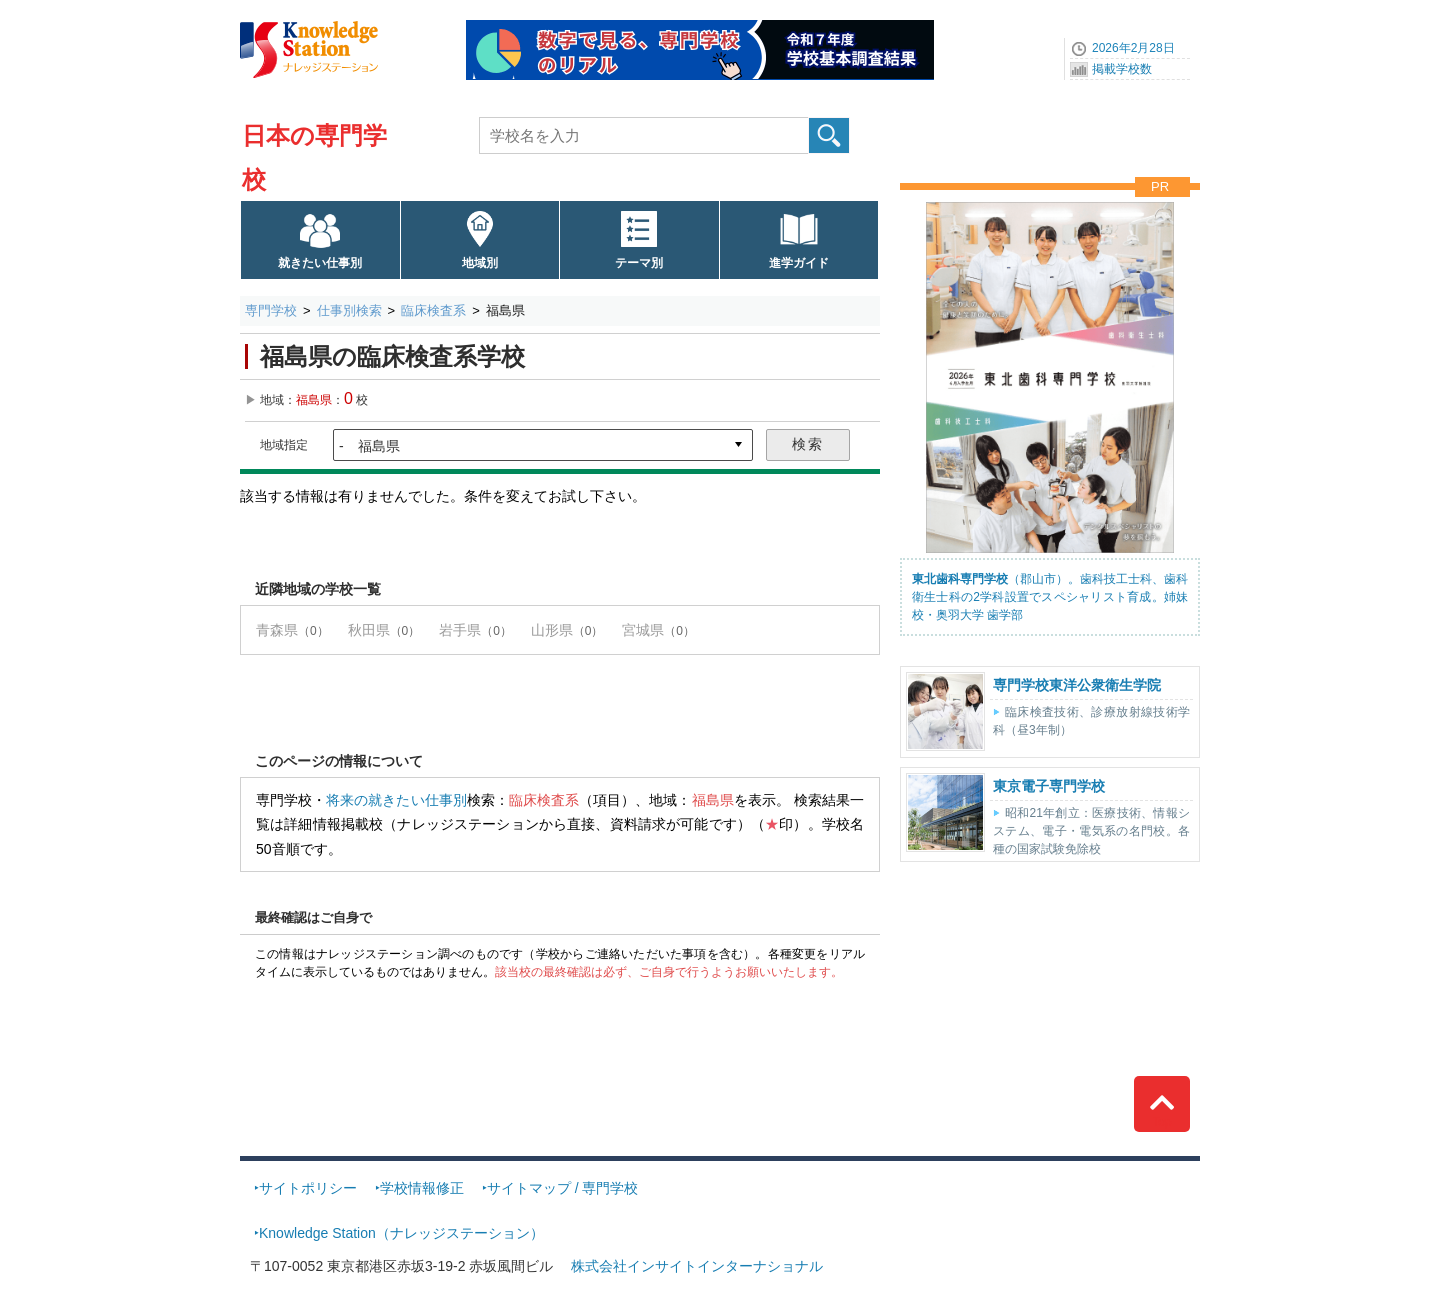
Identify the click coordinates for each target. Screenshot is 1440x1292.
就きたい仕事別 (320, 263)
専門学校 (271, 310)
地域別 (480, 263)
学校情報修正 (422, 1188)
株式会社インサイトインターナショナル (697, 1266)
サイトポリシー (308, 1188)
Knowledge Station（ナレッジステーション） (401, 1233)
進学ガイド (799, 263)
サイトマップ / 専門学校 (563, 1188)
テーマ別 (639, 263)
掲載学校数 (1122, 69)
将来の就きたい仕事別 (396, 800)
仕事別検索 (349, 310)
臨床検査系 (433, 310)
